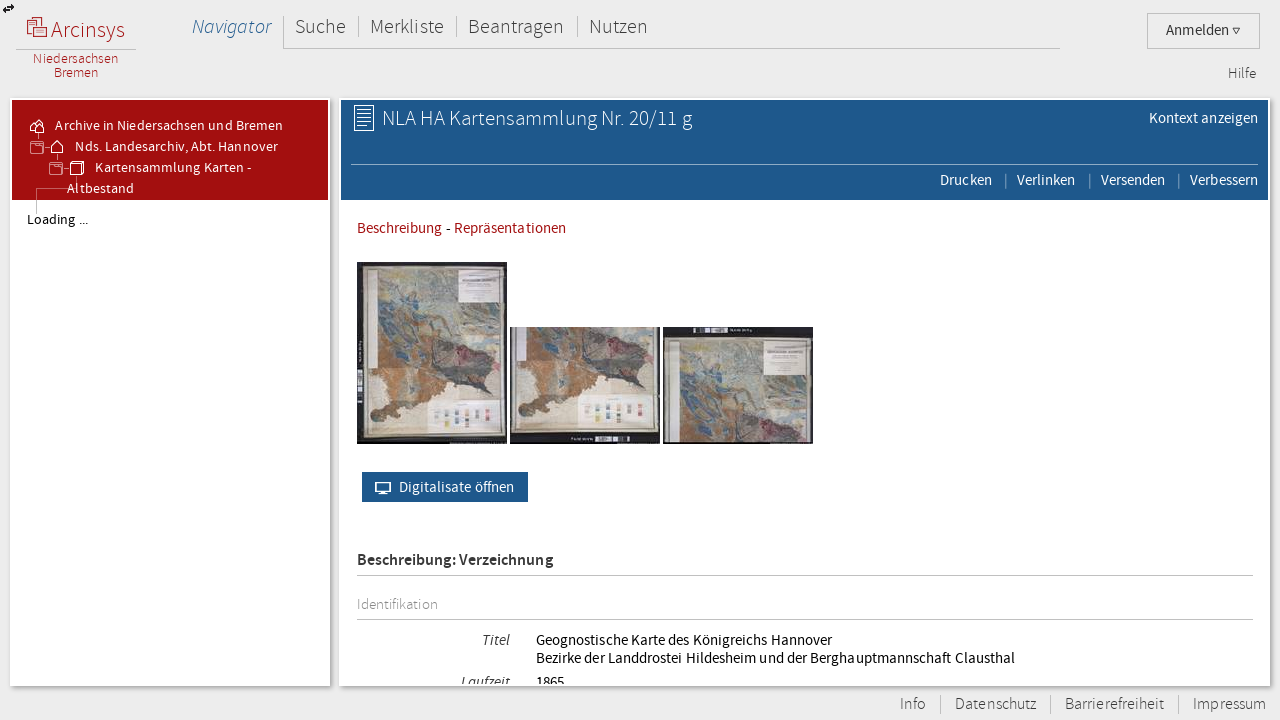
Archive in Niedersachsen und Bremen (155, 126)
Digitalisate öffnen (440, 487)
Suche (320, 26)
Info (913, 704)
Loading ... (57, 220)
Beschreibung (400, 228)
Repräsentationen (510, 228)
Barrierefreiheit (1114, 704)
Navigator (231, 26)
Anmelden (1203, 30)
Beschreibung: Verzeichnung (455, 560)
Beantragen (516, 26)
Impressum (1229, 704)
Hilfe (1242, 74)
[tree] (170, 442)
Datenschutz (995, 704)
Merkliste (407, 26)
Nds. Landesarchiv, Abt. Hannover (162, 147)
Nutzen (618, 26)
